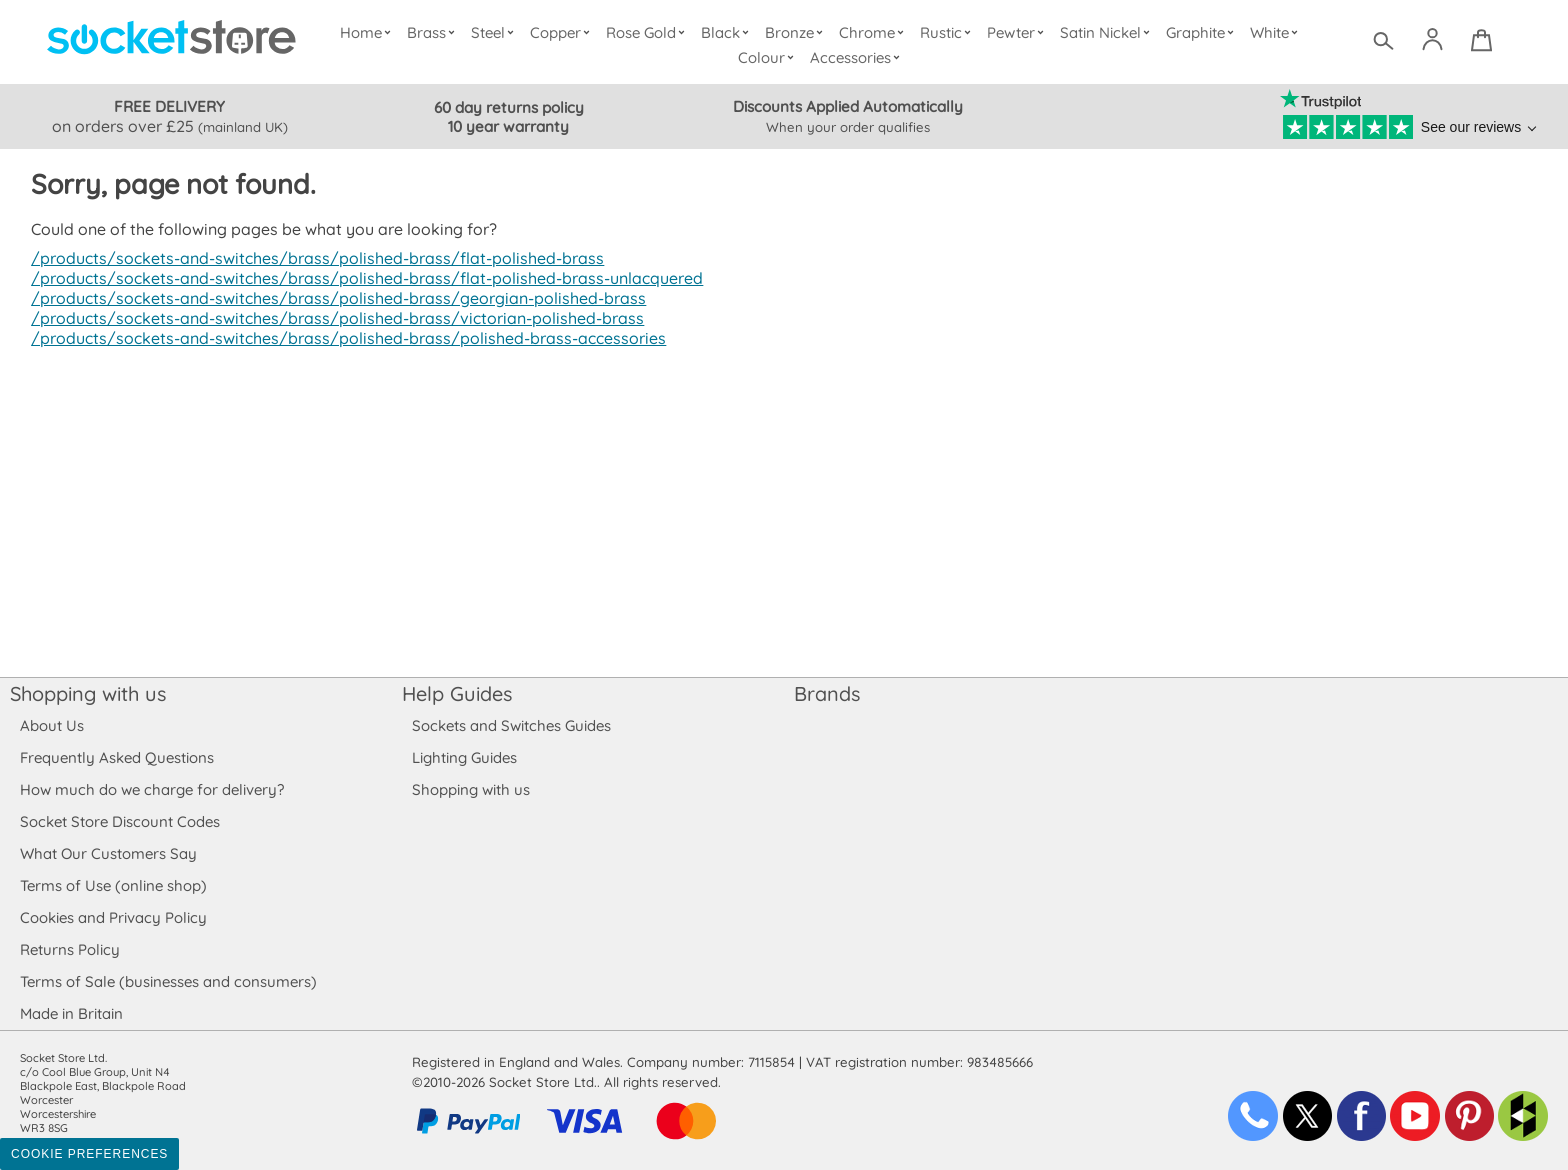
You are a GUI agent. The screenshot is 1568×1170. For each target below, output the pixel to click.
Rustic (947, 32)
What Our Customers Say (108, 853)
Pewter (1018, 32)
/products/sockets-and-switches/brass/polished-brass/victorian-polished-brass (328, 318)
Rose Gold (650, 32)
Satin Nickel (1106, 32)
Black (729, 32)
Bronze (797, 32)
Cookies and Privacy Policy (113, 917)
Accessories (858, 57)
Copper (564, 32)
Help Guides (457, 693)
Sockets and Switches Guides (512, 725)
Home (369, 32)
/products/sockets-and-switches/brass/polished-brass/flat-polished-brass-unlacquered (357, 278)
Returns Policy (69, 949)
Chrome (874, 32)
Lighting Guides (465, 757)
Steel (496, 32)
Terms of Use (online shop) (113, 885)
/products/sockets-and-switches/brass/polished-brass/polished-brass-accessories (339, 338)
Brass (435, 32)
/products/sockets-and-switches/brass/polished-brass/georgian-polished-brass (329, 298)
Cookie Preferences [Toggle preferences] (89, 1154)
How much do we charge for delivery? (151, 789)
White (1276, 32)
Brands (827, 693)
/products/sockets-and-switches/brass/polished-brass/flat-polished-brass (308, 258)
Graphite (1201, 32)
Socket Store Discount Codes (119, 821)
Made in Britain (72, 1013)
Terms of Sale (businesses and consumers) (167, 981)
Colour (769, 57)
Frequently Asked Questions (116, 757)
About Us (51, 725)
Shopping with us (88, 693)
